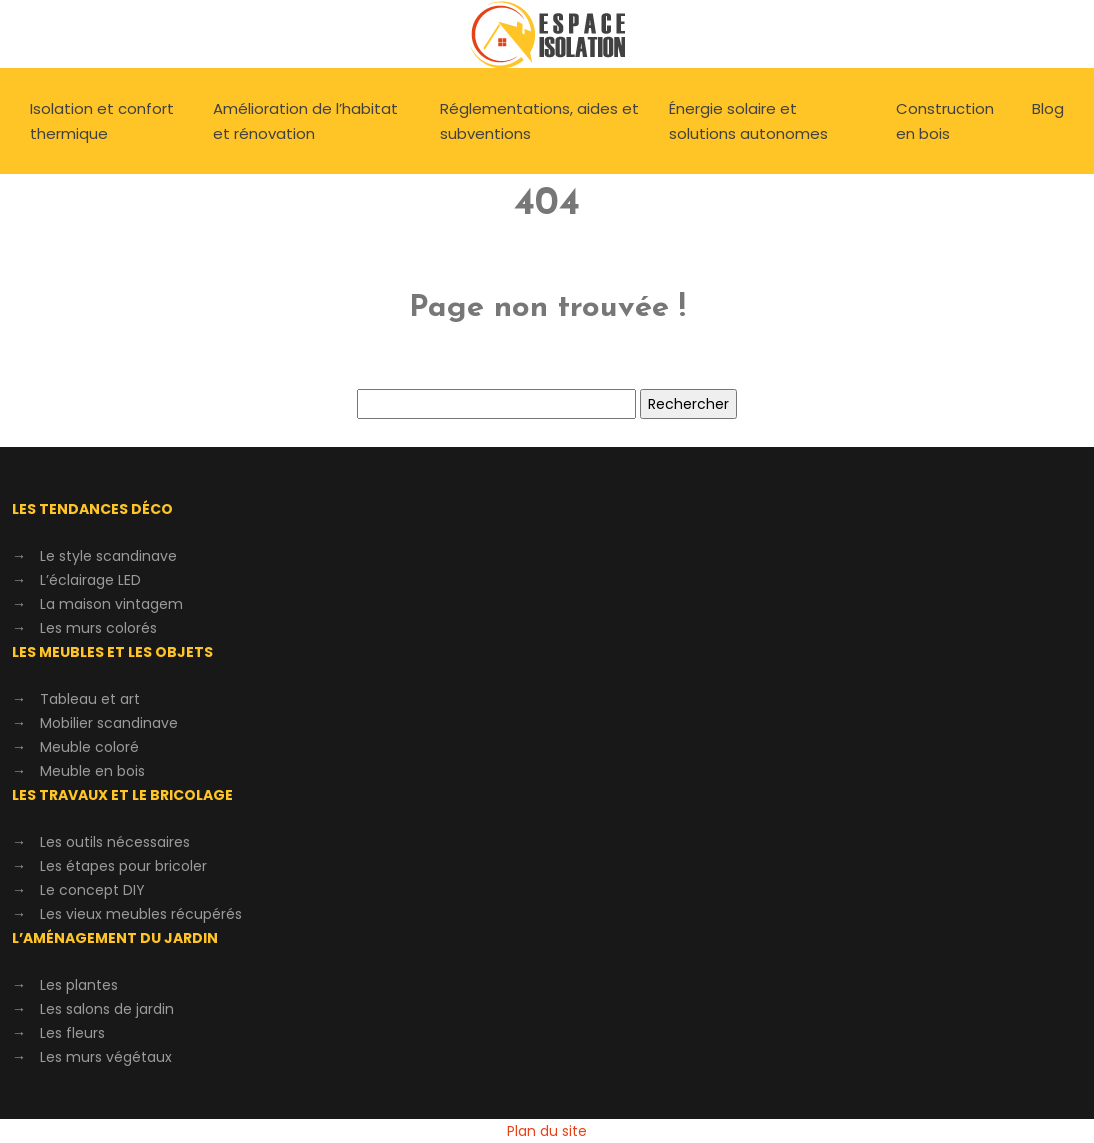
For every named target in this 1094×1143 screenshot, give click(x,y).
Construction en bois (945, 121)
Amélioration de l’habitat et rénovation (305, 121)
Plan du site (547, 1131)
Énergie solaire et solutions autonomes (748, 121)
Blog (1048, 108)
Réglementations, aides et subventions (539, 121)
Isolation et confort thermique (102, 121)
